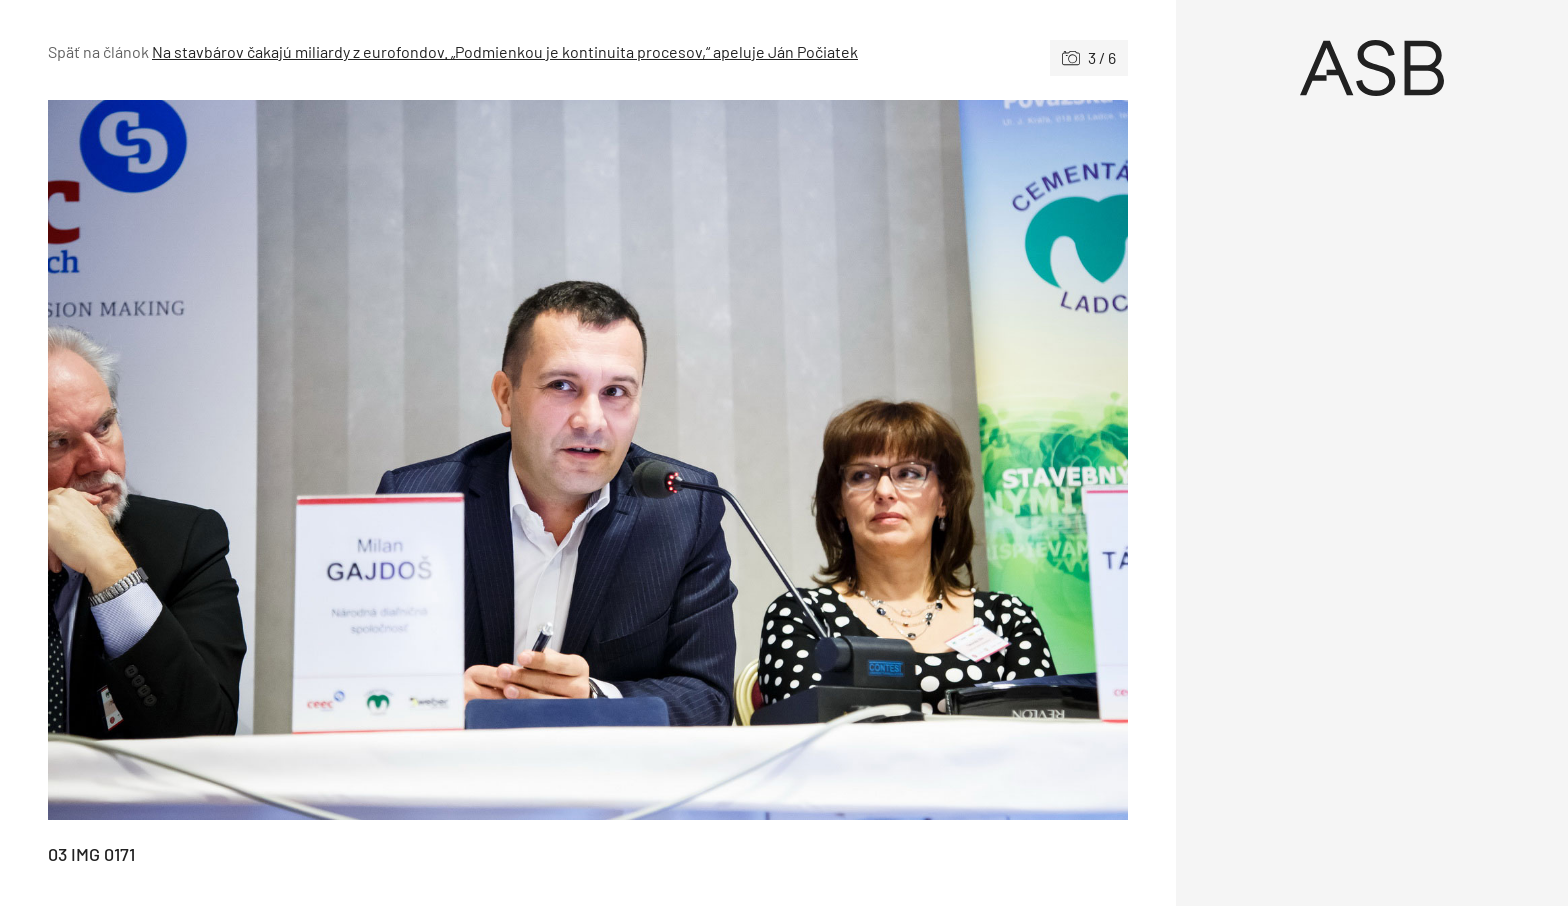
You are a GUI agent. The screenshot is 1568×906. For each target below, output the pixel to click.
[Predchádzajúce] (318, 460)
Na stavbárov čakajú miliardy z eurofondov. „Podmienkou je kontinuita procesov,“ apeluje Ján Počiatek (505, 51)
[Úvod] (1372, 68)
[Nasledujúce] (858, 460)
